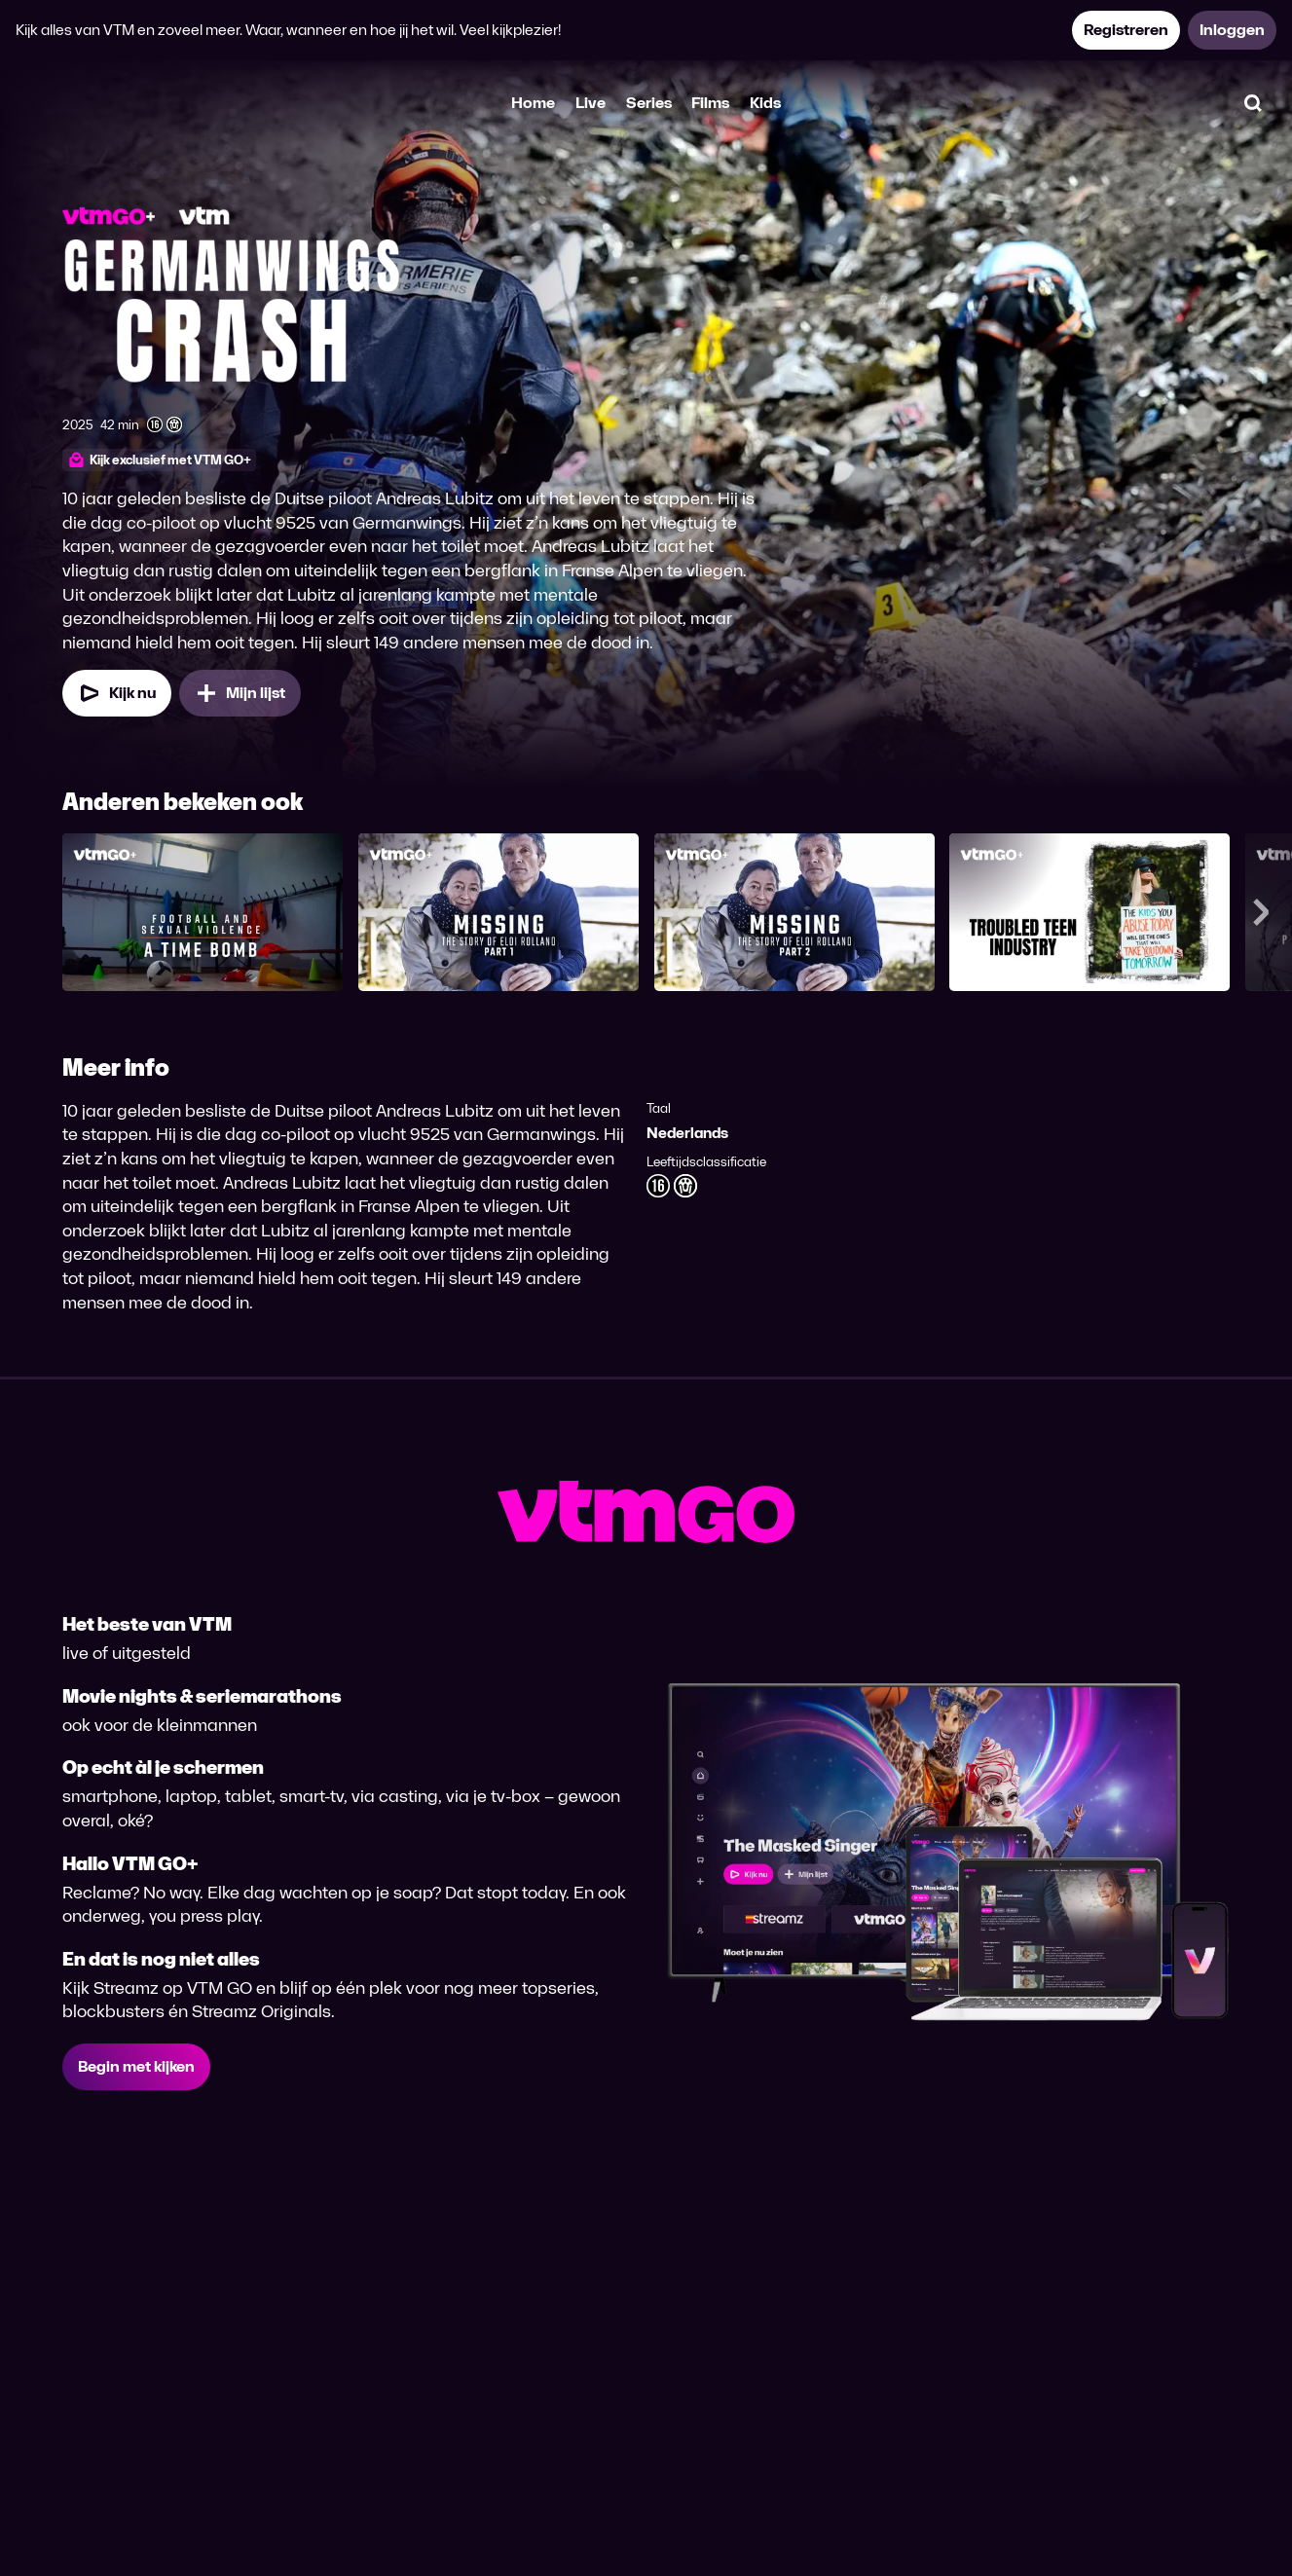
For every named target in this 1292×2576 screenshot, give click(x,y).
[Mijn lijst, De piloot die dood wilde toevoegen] (240, 693)
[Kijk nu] (116, 693)
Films (710, 102)
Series (649, 102)
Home (533, 102)
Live (590, 102)
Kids (765, 102)
